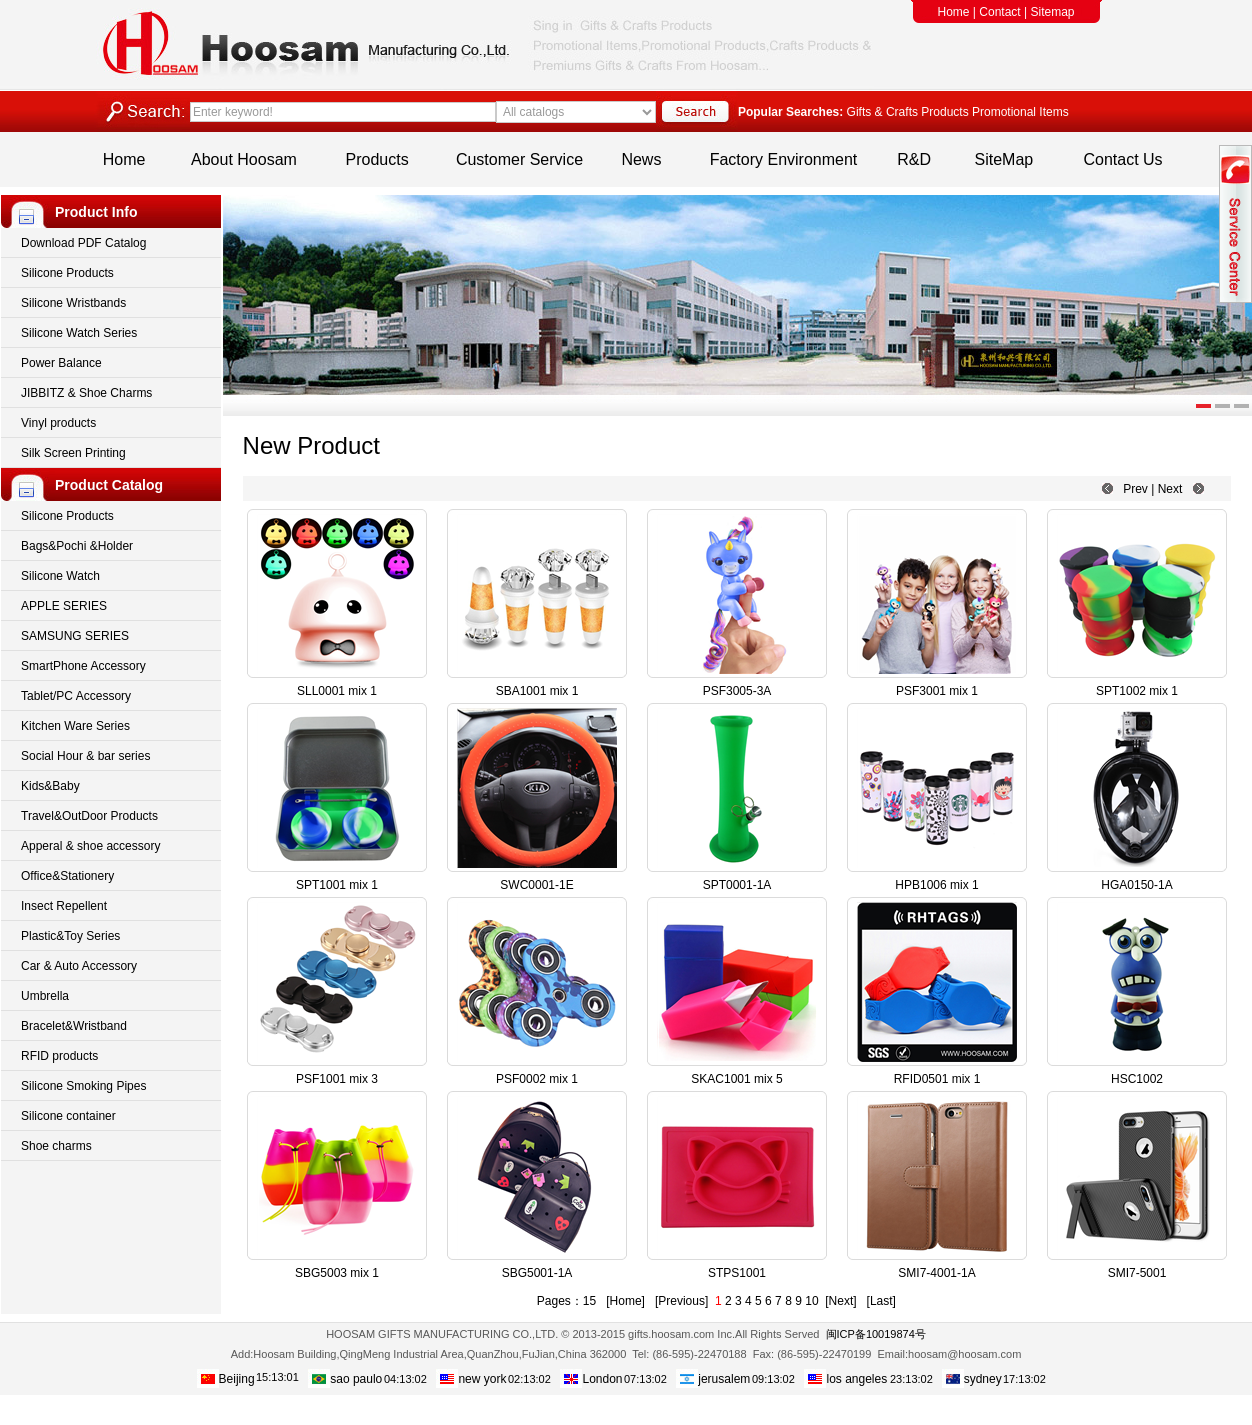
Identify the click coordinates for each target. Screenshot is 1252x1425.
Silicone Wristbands (73, 303)
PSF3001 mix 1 (937, 691)
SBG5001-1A (537, 1273)
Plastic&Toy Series (70, 936)
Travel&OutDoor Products (89, 816)
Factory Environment (784, 159)
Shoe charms (56, 1146)
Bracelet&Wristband (74, 1026)
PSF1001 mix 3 (337, 1079)
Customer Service (519, 159)
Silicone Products (67, 273)
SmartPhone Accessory (83, 666)
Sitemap (1052, 12)
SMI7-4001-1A (936, 1273)
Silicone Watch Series (79, 333)
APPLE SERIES (64, 606)
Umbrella (45, 996)
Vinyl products (58, 423)
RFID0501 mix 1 (937, 1079)
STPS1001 (737, 1273)
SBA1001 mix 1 (537, 691)
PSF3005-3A (737, 691)
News (641, 159)
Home (954, 12)
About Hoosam (244, 159)
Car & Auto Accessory (79, 966)
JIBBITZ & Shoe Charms (86, 393)
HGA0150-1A (1136, 885)
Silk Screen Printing (73, 453)
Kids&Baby (50, 786)
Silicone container (68, 1116)
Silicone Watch (60, 576)
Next (1170, 489)
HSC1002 (1137, 1079)
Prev (1135, 489)
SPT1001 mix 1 (337, 885)
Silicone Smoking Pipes (83, 1086)
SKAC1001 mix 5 (736, 1079)
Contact (999, 12)
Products (377, 159)
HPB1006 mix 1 (936, 885)
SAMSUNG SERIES (75, 636)
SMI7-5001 (1137, 1273)
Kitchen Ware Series (75, 726)
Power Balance (61, 363)
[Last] (881, 1301)
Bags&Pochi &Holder (77, 546)
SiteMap (1004, 159)
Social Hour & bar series (85, 756)
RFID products (59, 1056)
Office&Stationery (67, 876)
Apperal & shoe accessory (90, 846)
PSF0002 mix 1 (537, 1079)
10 (811, 1301)
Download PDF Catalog (83, 243)
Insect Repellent (64, 906)
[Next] (841, 1301)
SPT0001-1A (737, 885)
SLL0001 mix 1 (337, 691)
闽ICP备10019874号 (876, 1334)
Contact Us (1122, 159)
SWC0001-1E (536, 885)
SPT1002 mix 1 (1137, 691)
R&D (914, 159)
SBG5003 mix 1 (337, 1273)
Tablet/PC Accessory (76, 696)
